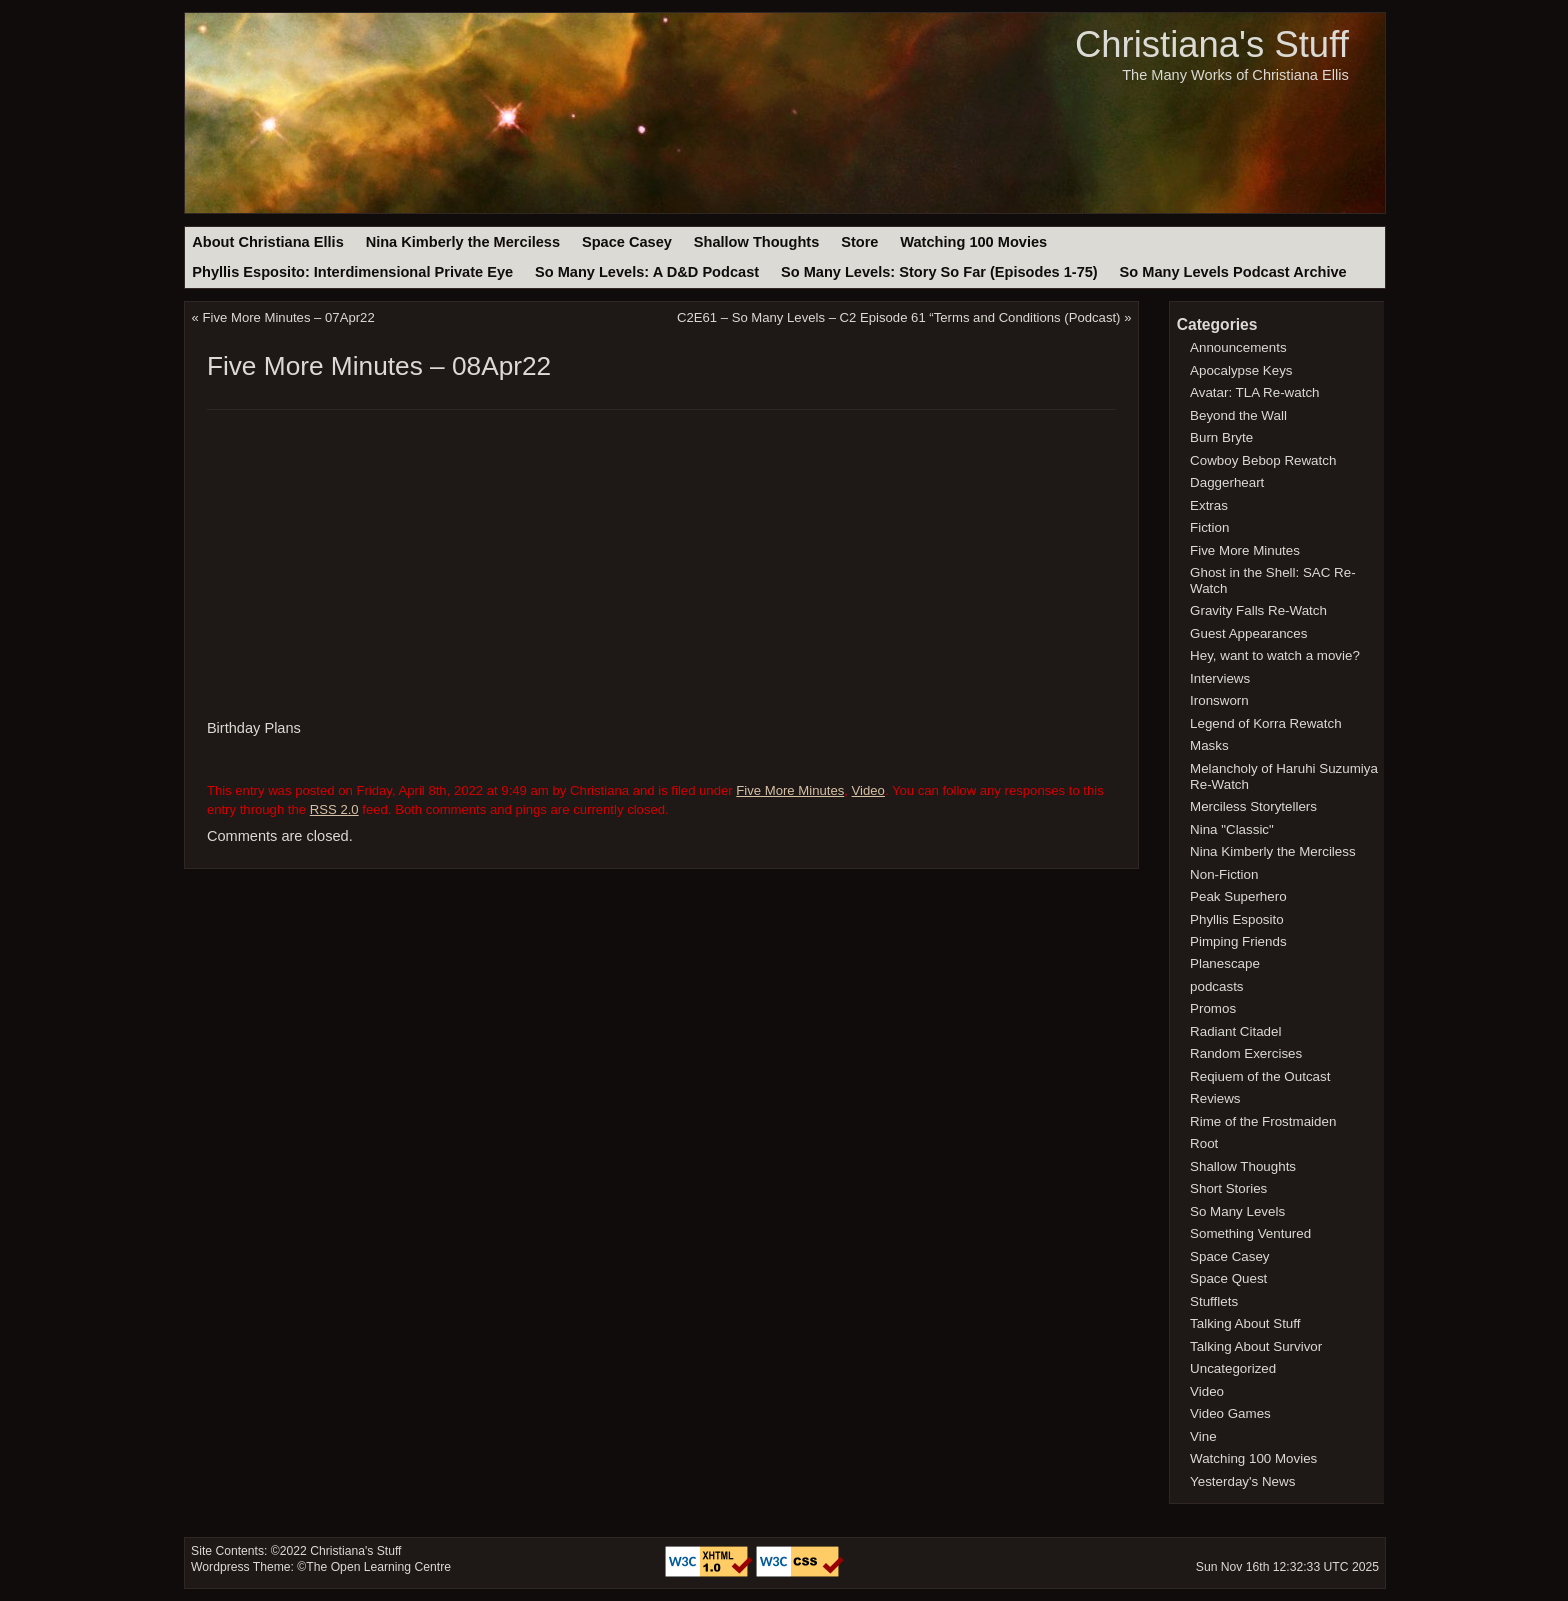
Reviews (1215, 1098)
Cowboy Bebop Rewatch (1263, 460)
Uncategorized (1233, 1368)
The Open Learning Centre (378, 1567)
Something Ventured (1250, 1233)
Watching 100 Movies (973, 242)
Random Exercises (1246, 1053)
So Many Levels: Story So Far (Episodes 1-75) (939, 272)
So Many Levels (1237, 1211)
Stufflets (1214, 1301)
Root (1204, 1143)
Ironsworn (1219, 700)
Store (859, 242)
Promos (1213, 1008)
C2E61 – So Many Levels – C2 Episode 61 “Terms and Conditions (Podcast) (899, 317)
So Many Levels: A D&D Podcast (647, 272)
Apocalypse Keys (1241, 370)
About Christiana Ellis (267, 242)
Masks (1209, 745)
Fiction (1209, 527)
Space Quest (1228, 1278)
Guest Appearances (1248, 633)
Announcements (1238, 347)
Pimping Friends (1238, 941)
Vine (1203, 1436)
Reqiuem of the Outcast (1260, 1076)
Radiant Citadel (1235, 1031)
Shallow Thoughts (757, 242)
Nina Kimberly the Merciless (463, 242)
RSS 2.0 (334, 809)
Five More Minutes (790, 790)
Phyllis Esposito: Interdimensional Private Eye (352, 272)
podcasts (1216, 986)
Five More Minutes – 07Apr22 (289, 317)
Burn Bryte (1221, 437)
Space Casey (627, 242)
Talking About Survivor (1256, 1346)
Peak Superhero (1238, 896)
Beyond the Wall (1238, 415)
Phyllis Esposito (1237, 919)
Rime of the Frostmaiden (1263, 1121)
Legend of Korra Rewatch (1266, 723)
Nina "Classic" (1232, 829)
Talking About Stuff (1245, 1323)
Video (868, 790)
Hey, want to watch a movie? (1275, 655)
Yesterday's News (1242, 1481)
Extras (1209, 505)
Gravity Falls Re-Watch (1258, 610)
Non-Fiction (1224, 874)
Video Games (1230, 1413)
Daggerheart (1227, 482)
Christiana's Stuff (1212, 44)
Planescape (1225, 963)
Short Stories (1228, 1188)
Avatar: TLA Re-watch (1254, 392)
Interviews (1220, 678)
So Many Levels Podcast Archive (1233, 272)
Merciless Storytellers (1253, 806)
